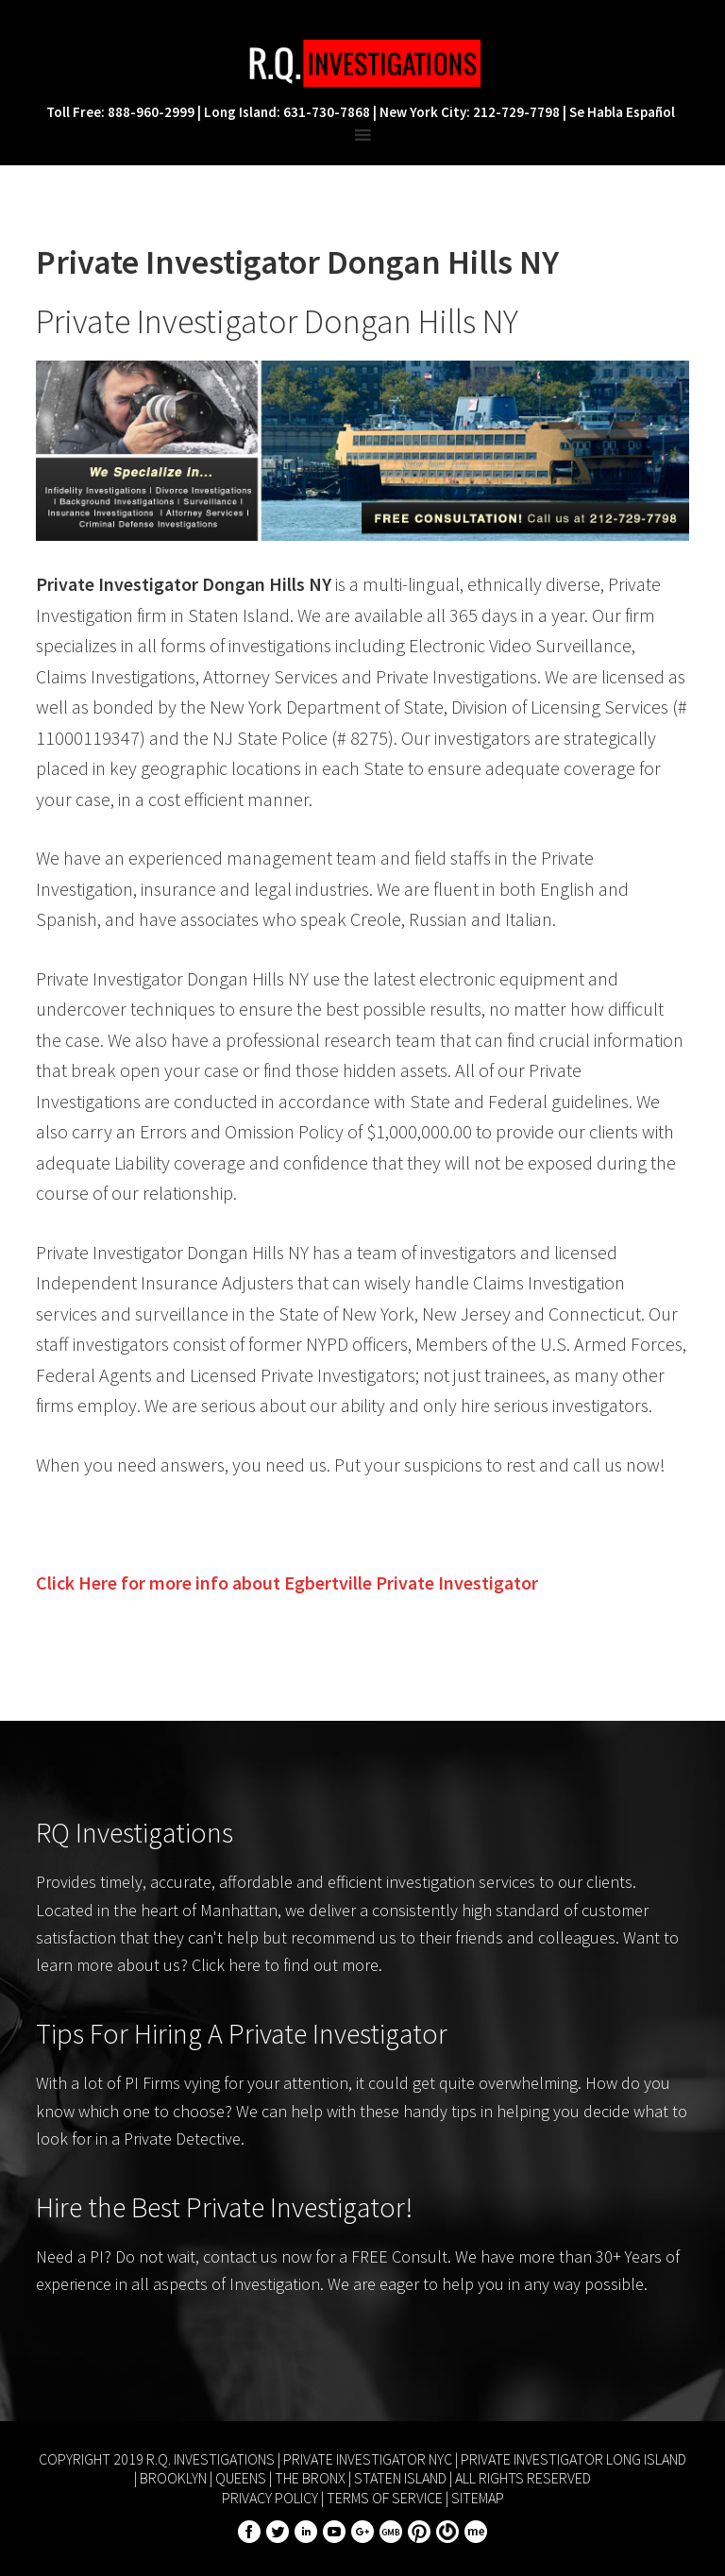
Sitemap (477, 2497)
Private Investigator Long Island (573, 2459)
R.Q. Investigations (362, 63)
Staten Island (400, 2477)
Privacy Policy (270, 2497)
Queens (240, 2477)
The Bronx (310, 2477)
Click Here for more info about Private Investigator (287, 1582)
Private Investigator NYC (367, 2459)
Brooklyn (173, 2477)
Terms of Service (385, 2497)
